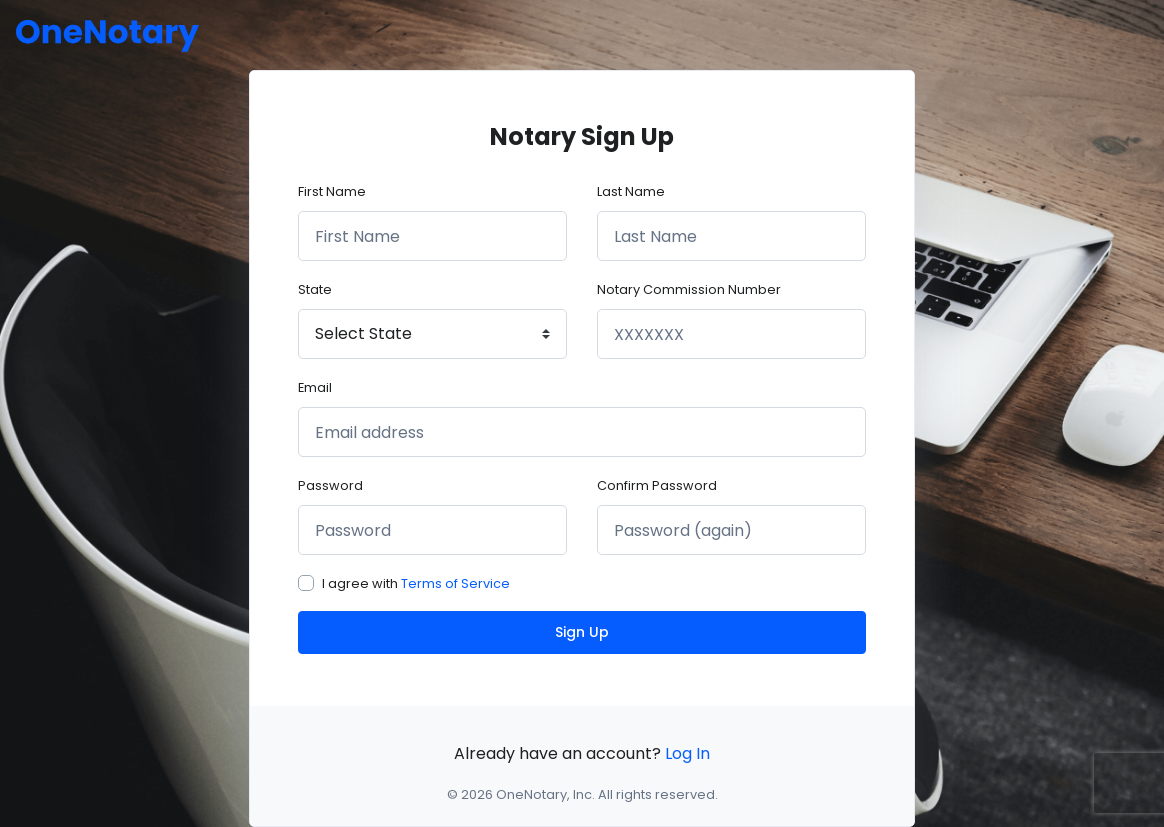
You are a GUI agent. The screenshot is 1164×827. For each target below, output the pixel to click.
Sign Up (582, 632)
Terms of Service (455, 583)
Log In (687, 753)
